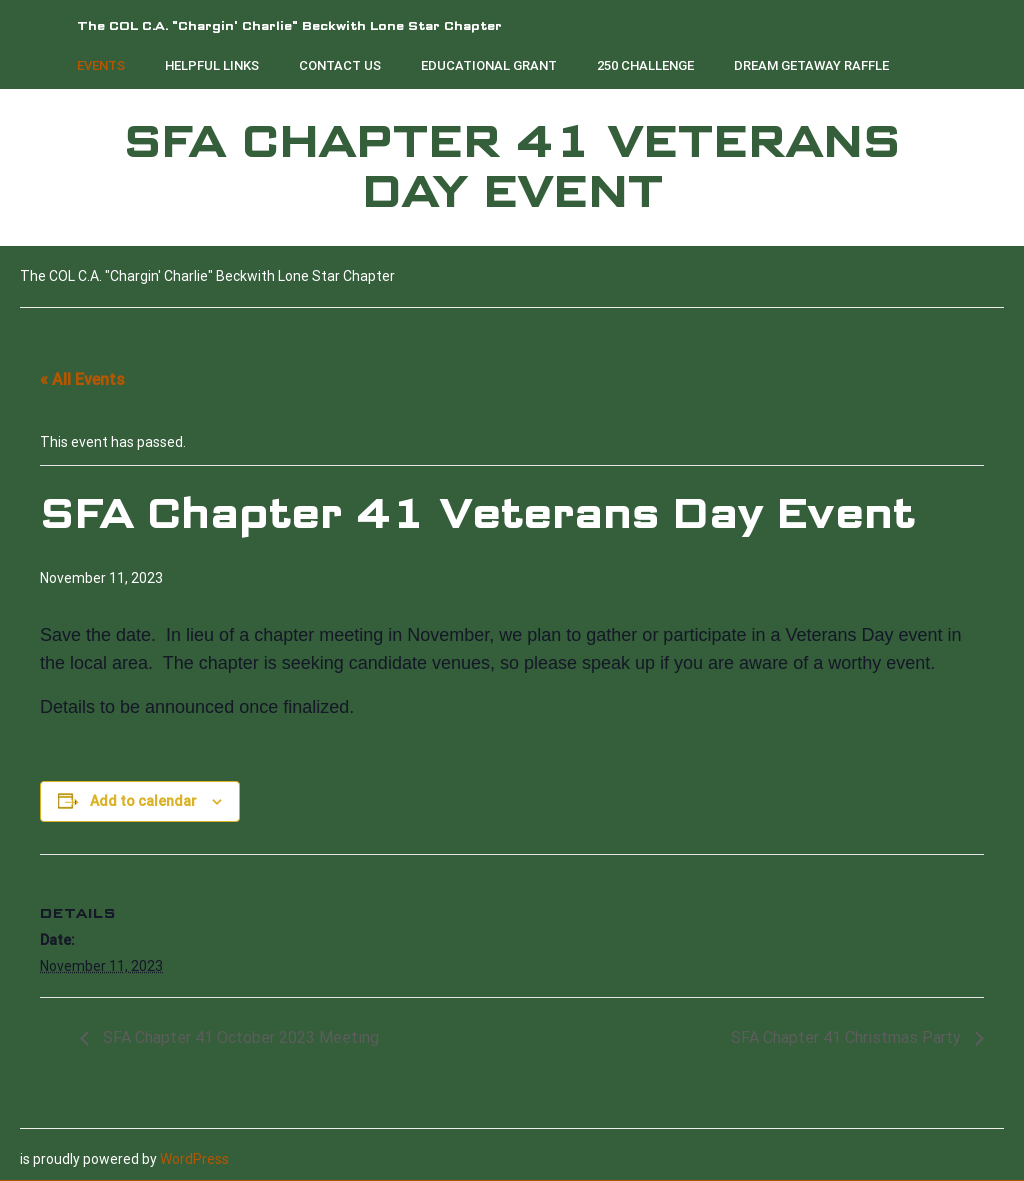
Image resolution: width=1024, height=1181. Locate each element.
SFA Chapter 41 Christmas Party (848, 1037)
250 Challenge (645, 65)
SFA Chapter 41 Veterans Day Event (512, 167)
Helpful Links (212, 65)
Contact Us (340, 65)
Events (101, 65)
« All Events (82, 379)
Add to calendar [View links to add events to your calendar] (143, 801)
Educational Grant (489, 65)
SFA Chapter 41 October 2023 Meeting (239, 1037)
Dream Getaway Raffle (811, 65)
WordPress (194, 1159)
